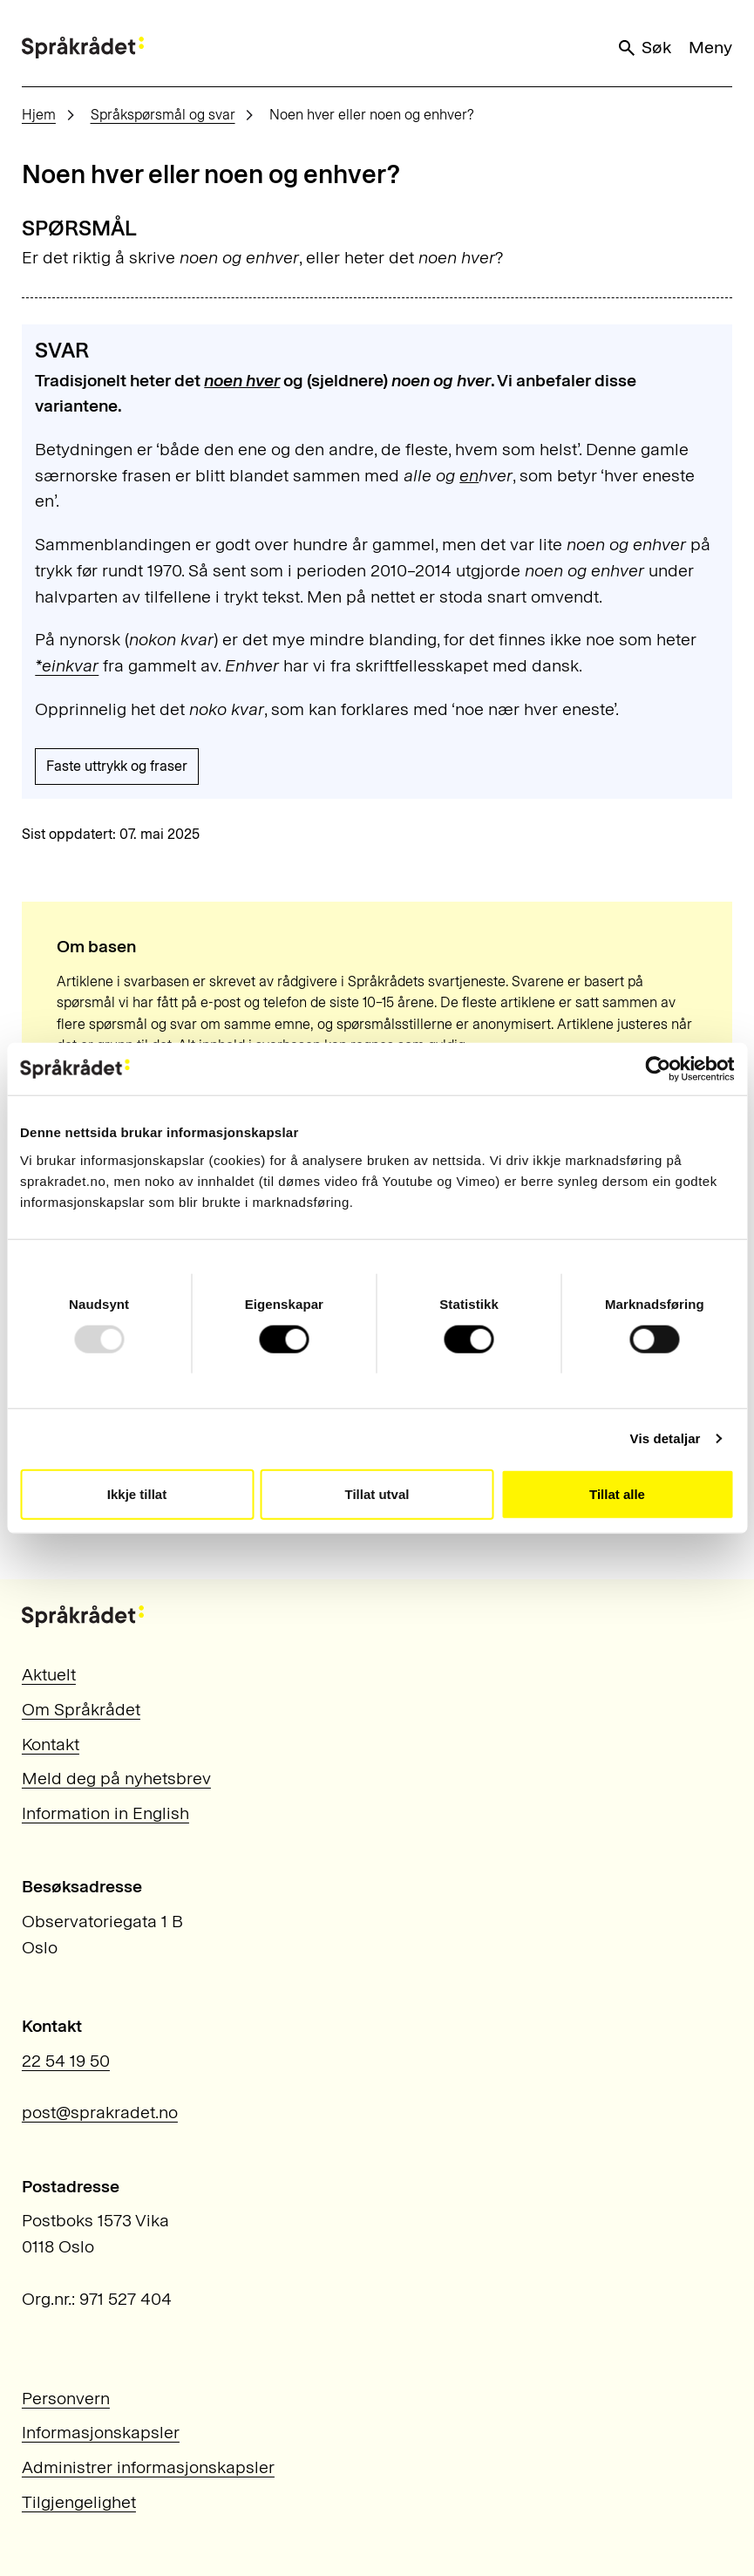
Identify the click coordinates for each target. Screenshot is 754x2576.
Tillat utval (377, 1493)
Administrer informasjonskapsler (148, 2467)
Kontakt (50, 1744)
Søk (643, 47)
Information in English (105, 1813)
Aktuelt (49, 1674)
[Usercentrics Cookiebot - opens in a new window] (657, 1069)
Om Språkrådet (81, 1709)
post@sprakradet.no (100, 2112)
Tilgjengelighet (79, 2501)
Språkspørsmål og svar (163, 114)
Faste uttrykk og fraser (116, 766)
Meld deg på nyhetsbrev (116, 1778)
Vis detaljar (665, 1438)
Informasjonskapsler (101, 2432)
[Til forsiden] (83, 47)
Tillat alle (617, 1493)
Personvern (66, 2398)
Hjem (39, 114)
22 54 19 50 (66, 2060)
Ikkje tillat (136, 1493)
